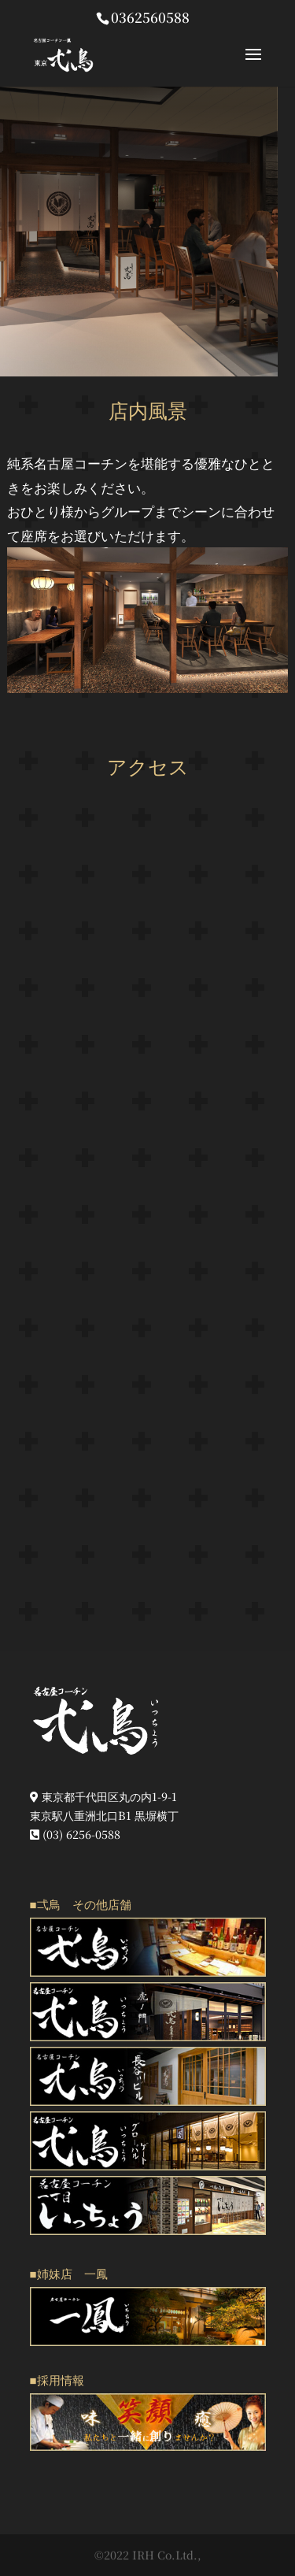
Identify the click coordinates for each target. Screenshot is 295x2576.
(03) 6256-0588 (75, 1834)
